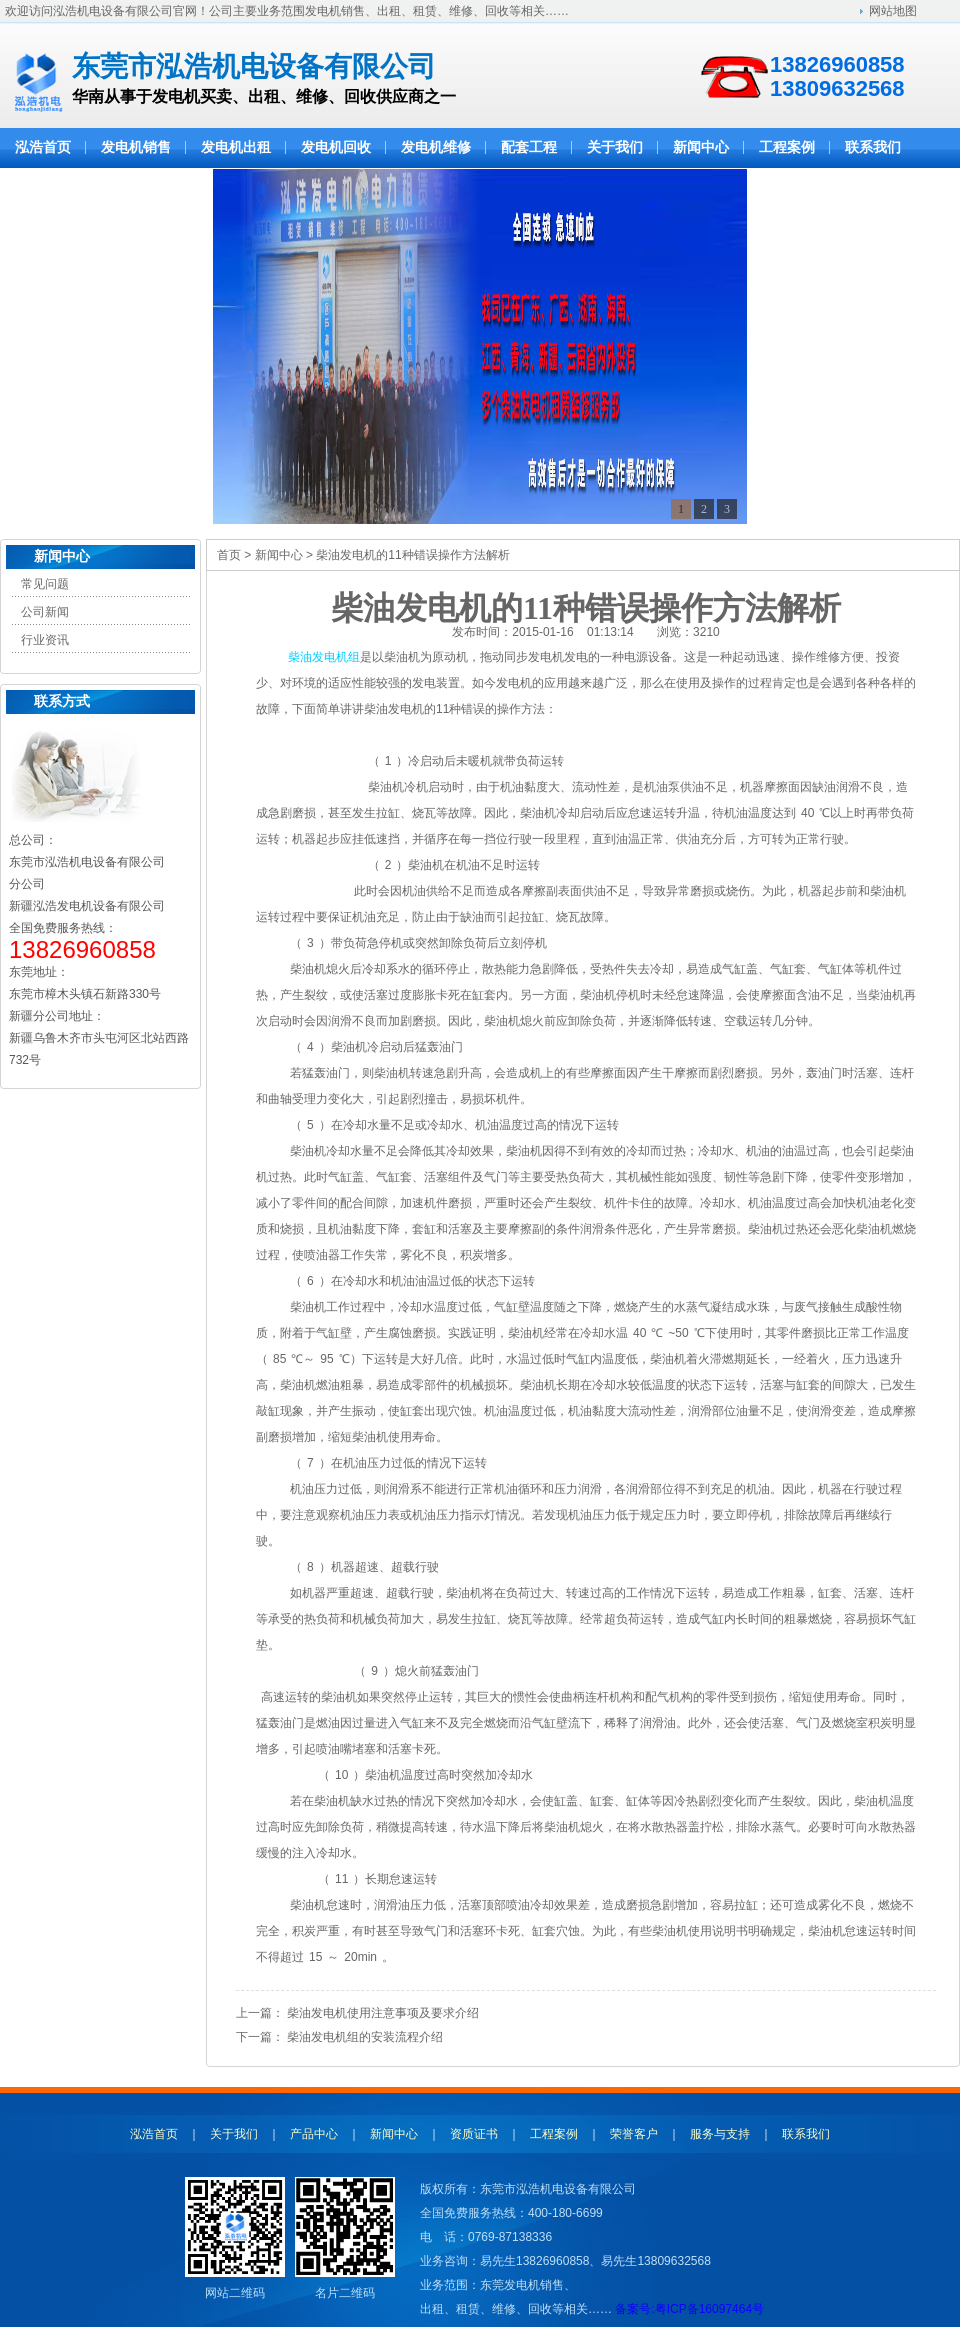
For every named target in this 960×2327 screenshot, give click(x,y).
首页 (229, 555)
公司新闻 (45, 612)
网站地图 (893, 11)
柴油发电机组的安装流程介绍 (365, 2037)
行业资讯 (45, 640)
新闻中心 (62, 556)
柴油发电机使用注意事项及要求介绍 (383, 2013)
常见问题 (45, 584)
